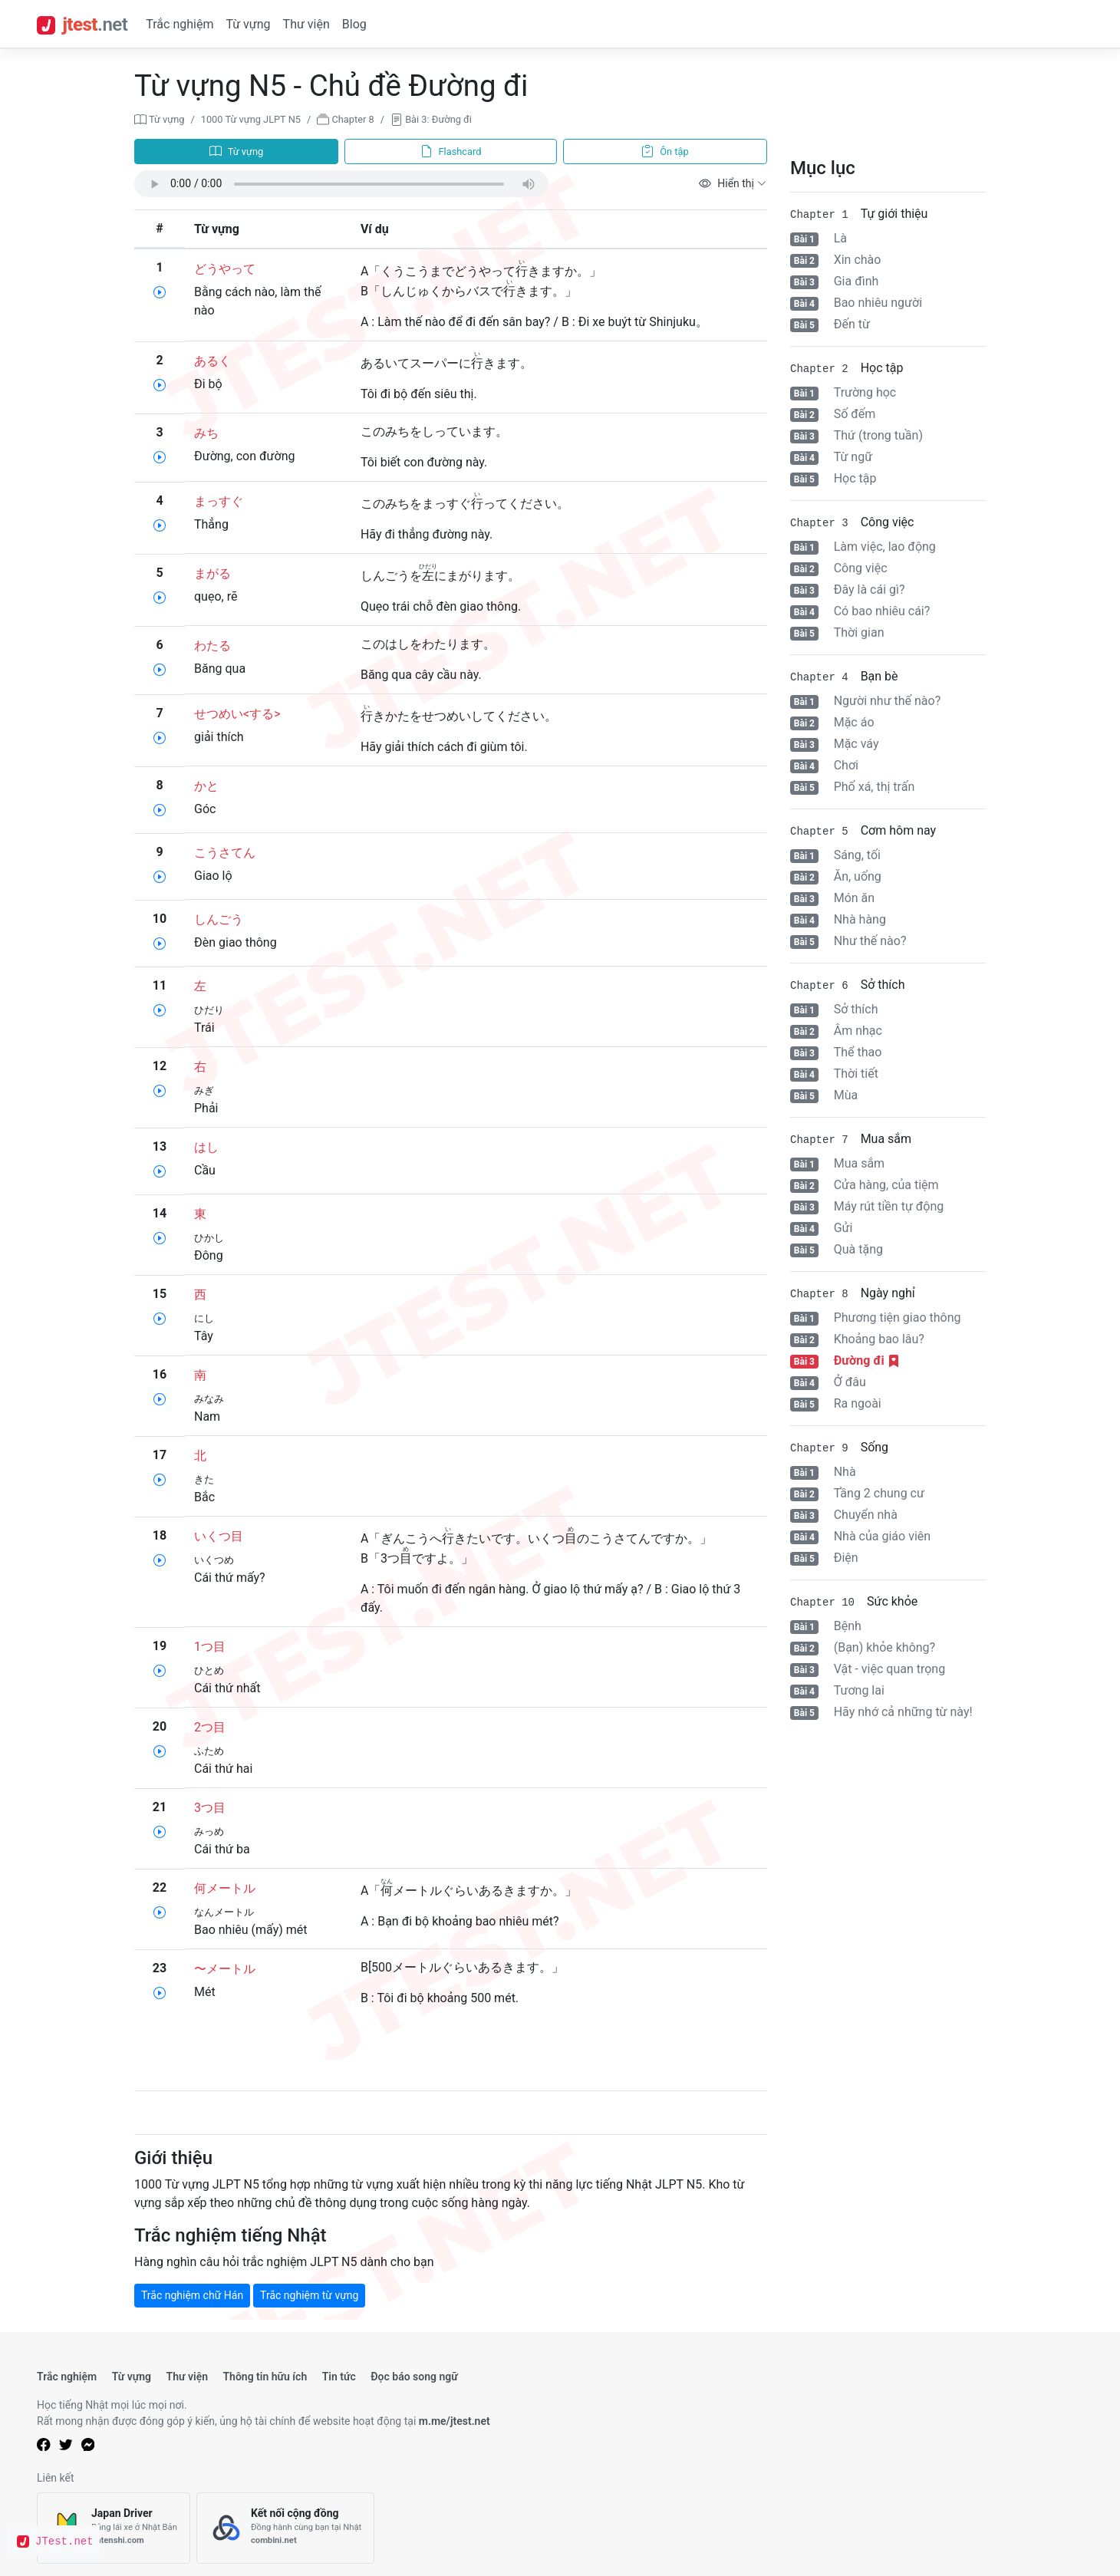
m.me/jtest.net (454, 2421)
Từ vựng (248, 24)
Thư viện (306, 24)
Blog (354, 24)
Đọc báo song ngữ (414, 2376)
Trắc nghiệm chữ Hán (192, 2295)
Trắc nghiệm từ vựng (309, 2295)
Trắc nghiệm (179, 24)
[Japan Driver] (113, 2528)
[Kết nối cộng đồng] (285, 2528)
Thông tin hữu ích (264, 2376)
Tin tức (339, 2376)
